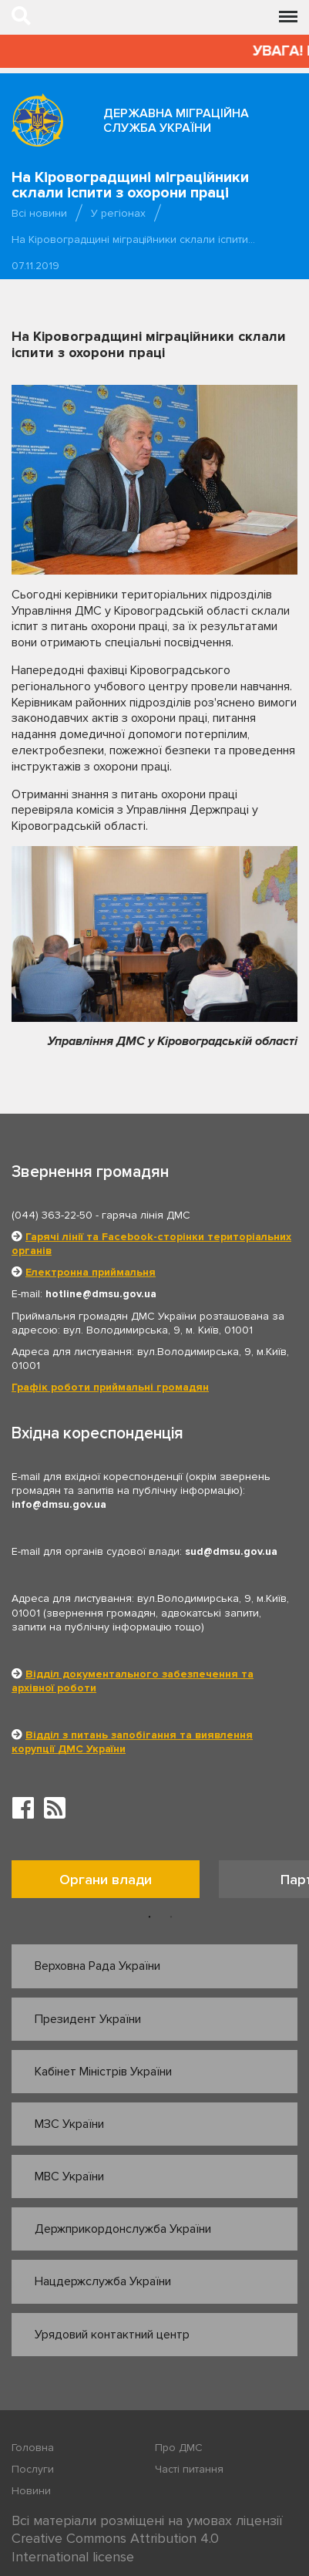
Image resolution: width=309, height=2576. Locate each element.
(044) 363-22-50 (52, 1215)
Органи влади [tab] (105, 1879)
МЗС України (69, 2124)
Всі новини (39, 213)
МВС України (69, 2176)
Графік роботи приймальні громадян (110, 1387)
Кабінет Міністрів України (103, 2071)
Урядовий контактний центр (112, 2334)
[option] (115, 1883)
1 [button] (149, 1917)
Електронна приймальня (90, 1272)
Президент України (88, 2019)
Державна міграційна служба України (176, 121)
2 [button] (171, 1917)
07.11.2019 (35, 265)
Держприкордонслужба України (123, 2229)
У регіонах (118, 213)
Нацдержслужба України (103, 2281)
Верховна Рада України (97, 1966)
